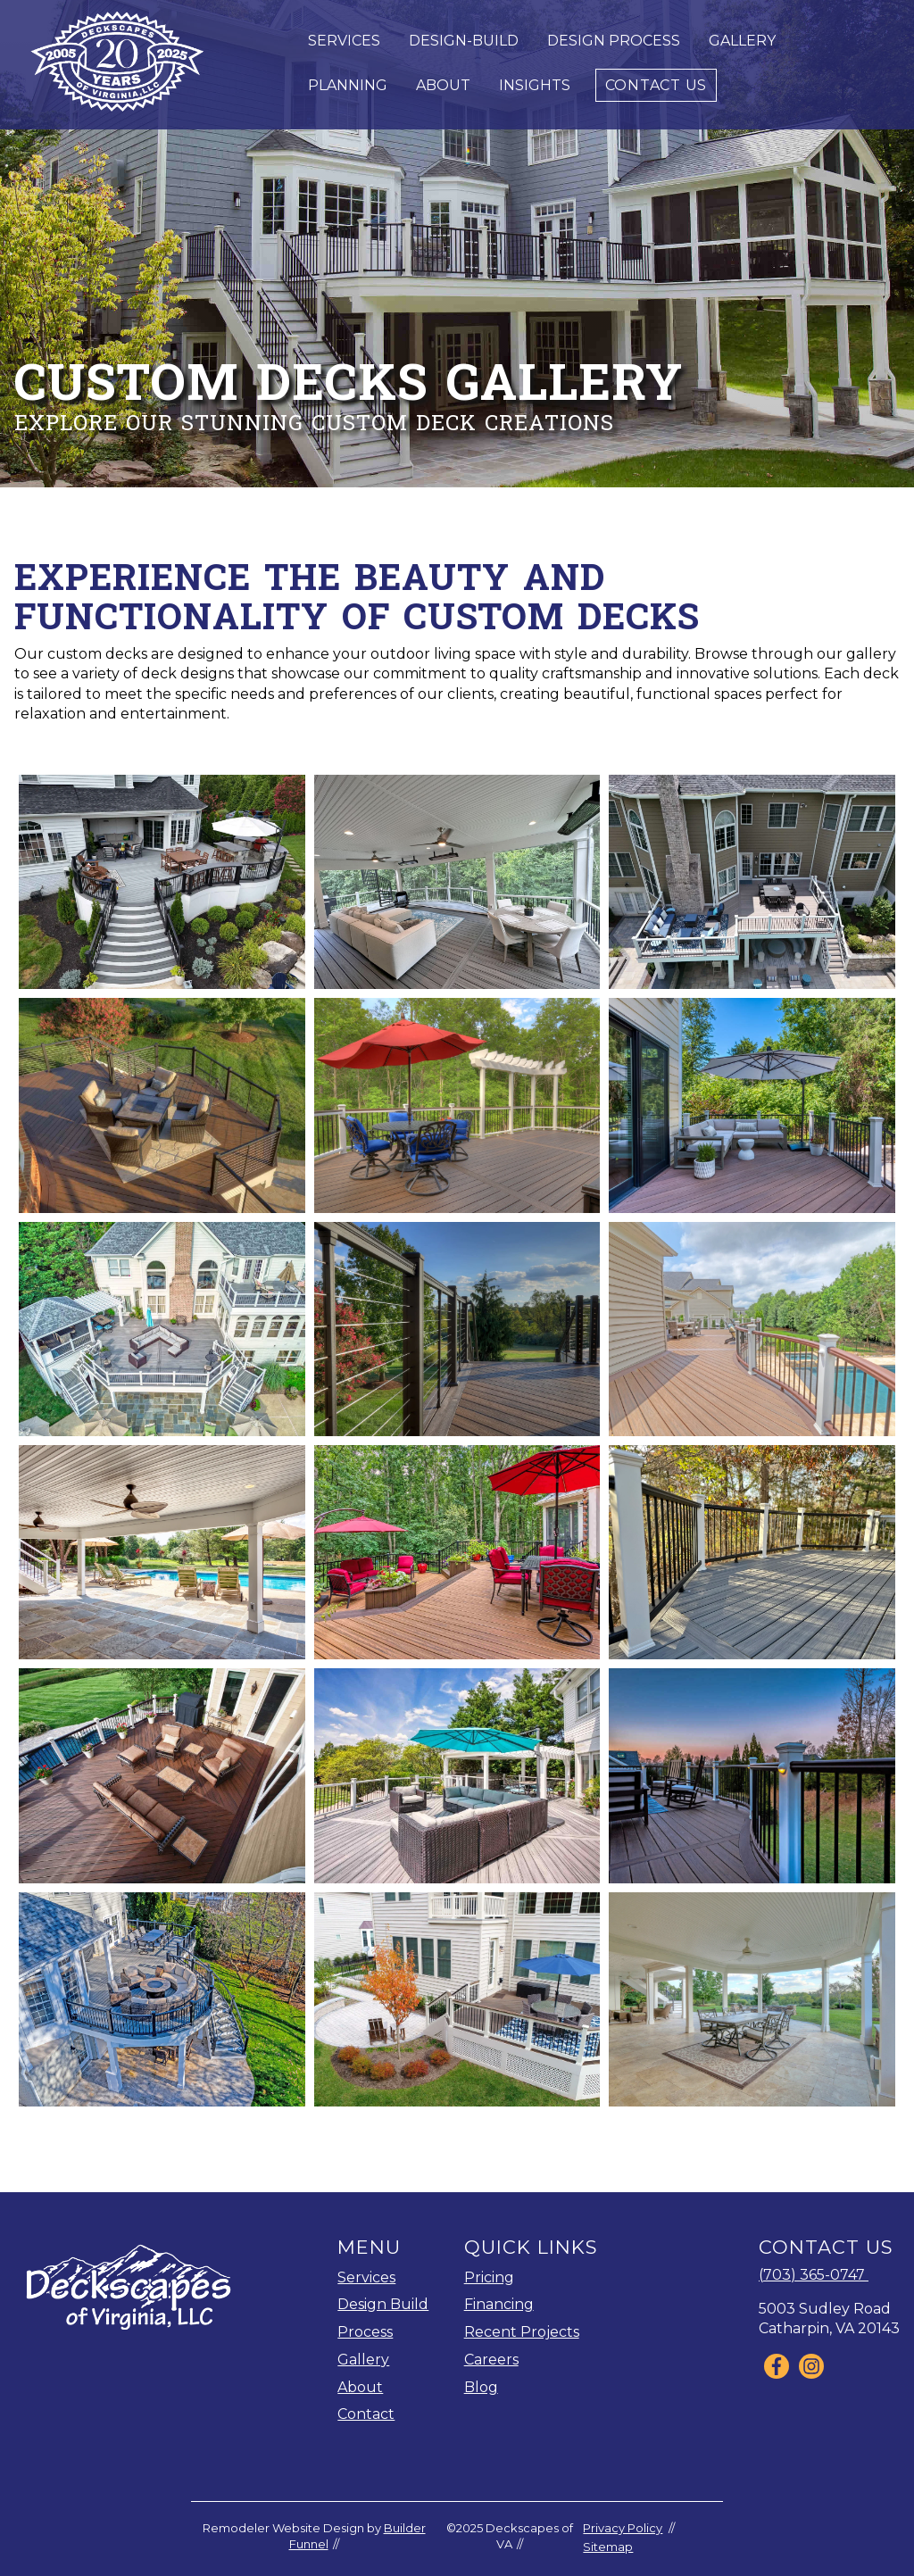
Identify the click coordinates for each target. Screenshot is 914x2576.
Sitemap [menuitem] (608, 2546)
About (443, 85)
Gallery (742, 40)
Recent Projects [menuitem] (521, 2331)
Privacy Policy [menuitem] (622, 2528)
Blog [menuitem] (481, 2387)
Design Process (613, 40)
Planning (347, 85)
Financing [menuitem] (499, 2304)
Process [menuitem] (365, 2331)
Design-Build (464, 40)
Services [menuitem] (366, 2277)
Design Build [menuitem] (382, 2304)
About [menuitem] (360, 2387)
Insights (534, 85)
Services (344, 40)
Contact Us (656, 85)
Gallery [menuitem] (363, 2359)
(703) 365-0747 (813, 2274)
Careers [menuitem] (491, 2359)
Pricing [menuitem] (489, 2277)
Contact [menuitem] (366, 2414)
